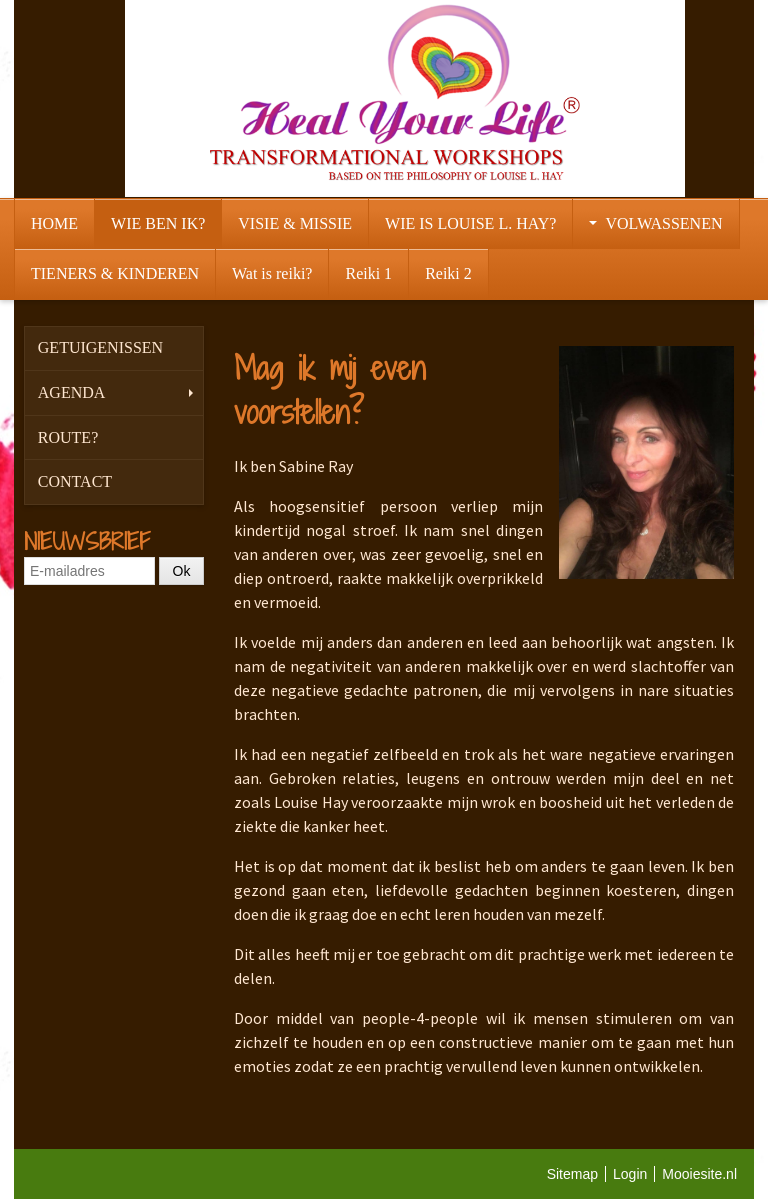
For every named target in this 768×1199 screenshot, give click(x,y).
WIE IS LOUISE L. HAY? (470, 223)
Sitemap (572, 1174)
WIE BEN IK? (158, 223)
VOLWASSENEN (655, 223)
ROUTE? (68, 437)
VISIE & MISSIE (295, 223)
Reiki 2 (448, 273)
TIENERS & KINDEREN (115, 273)
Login (630, 1174)
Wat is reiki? (272, 273)
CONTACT (75, 481)
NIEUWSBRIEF (87, 541)
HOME (54, 223)
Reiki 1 (368, 273)
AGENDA (115, 392)
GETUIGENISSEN (100, 347)
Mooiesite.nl (699, 1174)
